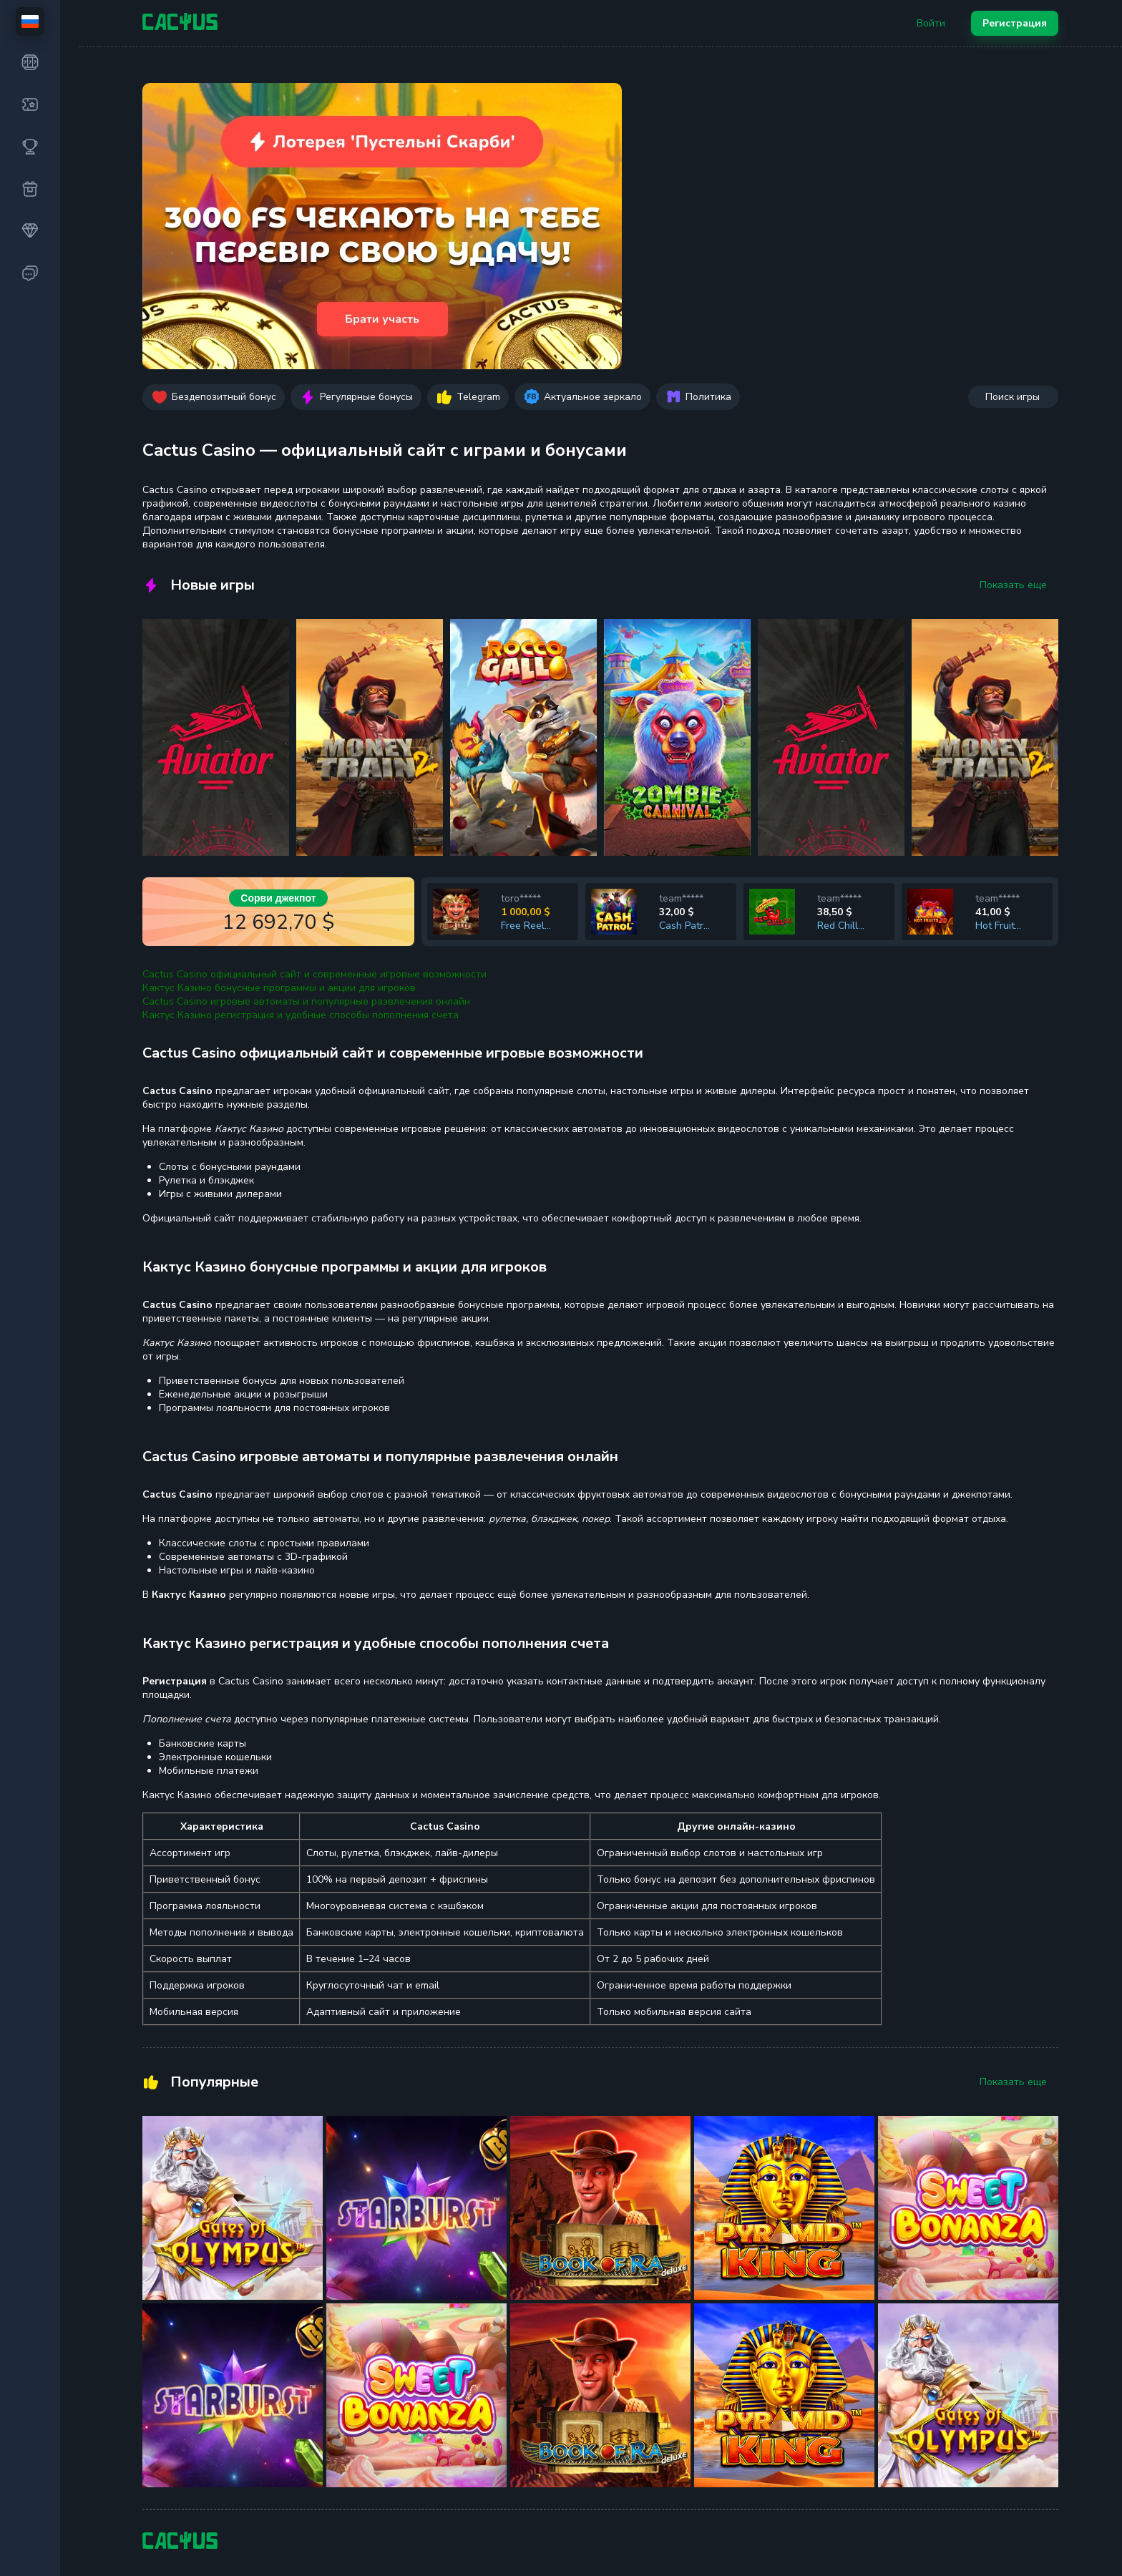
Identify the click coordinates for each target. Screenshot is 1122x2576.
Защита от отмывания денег (714, 2402)
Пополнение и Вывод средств (546, 2364)
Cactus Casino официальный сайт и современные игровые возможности (314, 698)
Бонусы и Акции (513, 2393)
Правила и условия (692, 2344)
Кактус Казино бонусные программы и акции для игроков (279, 711)
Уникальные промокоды (893, 2373)
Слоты (157, 2336)
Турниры (163, 2393)
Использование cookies (702, 2316)
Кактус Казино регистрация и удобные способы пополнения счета (300, 739)
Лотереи (334, 2316)
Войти (931, 23)
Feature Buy (341, 2344)
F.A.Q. (487, 2336)
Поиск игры (1012, 120)
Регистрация (1014, 23)
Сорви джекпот (278, 622)
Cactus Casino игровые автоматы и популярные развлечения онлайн (306, 725)
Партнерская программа (894, 2344)
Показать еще (1013, 309)
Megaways (339, 2373)
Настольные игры (356, 2402)
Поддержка (863, 2316)
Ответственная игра (695, 2373)
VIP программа (510, 2422)
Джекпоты (167, 2364)
